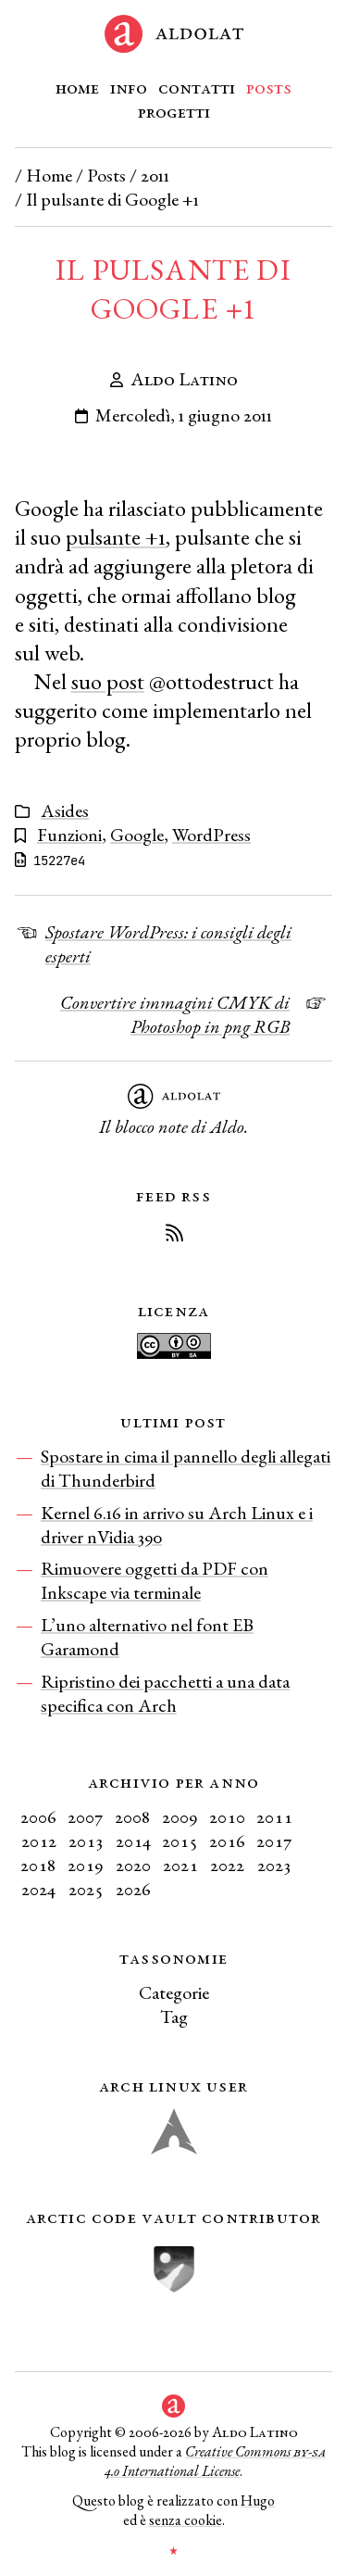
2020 (133, 1865)
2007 (86, 1816)
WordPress (211, 835)
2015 (180, 1840)
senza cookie (185, 2520)
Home (77, 87)
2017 (274, 1840)
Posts (268, 87)
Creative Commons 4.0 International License (215, 2461)
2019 (86, 1865)
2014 (133, 1840)
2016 (227, 1840)
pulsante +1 (116, 536)
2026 (133, 1889)
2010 (227, 1816)
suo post (107, 681)
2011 (155, 175)
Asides (65, 810)
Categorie (174, 1992)
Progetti (174, 111)
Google (137, 835)
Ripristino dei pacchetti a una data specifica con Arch (165, 1693)
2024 (38, 1889)
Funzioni (69, 835)
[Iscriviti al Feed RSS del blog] (174, 1235)
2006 (38, 1816)
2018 (38, 1865)
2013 (86, 1840)
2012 (38, 1840)
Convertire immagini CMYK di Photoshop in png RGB (175, 1014)
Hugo (258, 2500)
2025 (86, 1889)
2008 (133, 1816)
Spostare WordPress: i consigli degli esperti (168, 944)
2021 (180, 1865)
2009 (180, 1816)
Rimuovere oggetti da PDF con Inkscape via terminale (154, 1580)
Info (128, 87)
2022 (227, 1865)
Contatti (196, 87)
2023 (274, 1865)
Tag (174, 2016)
